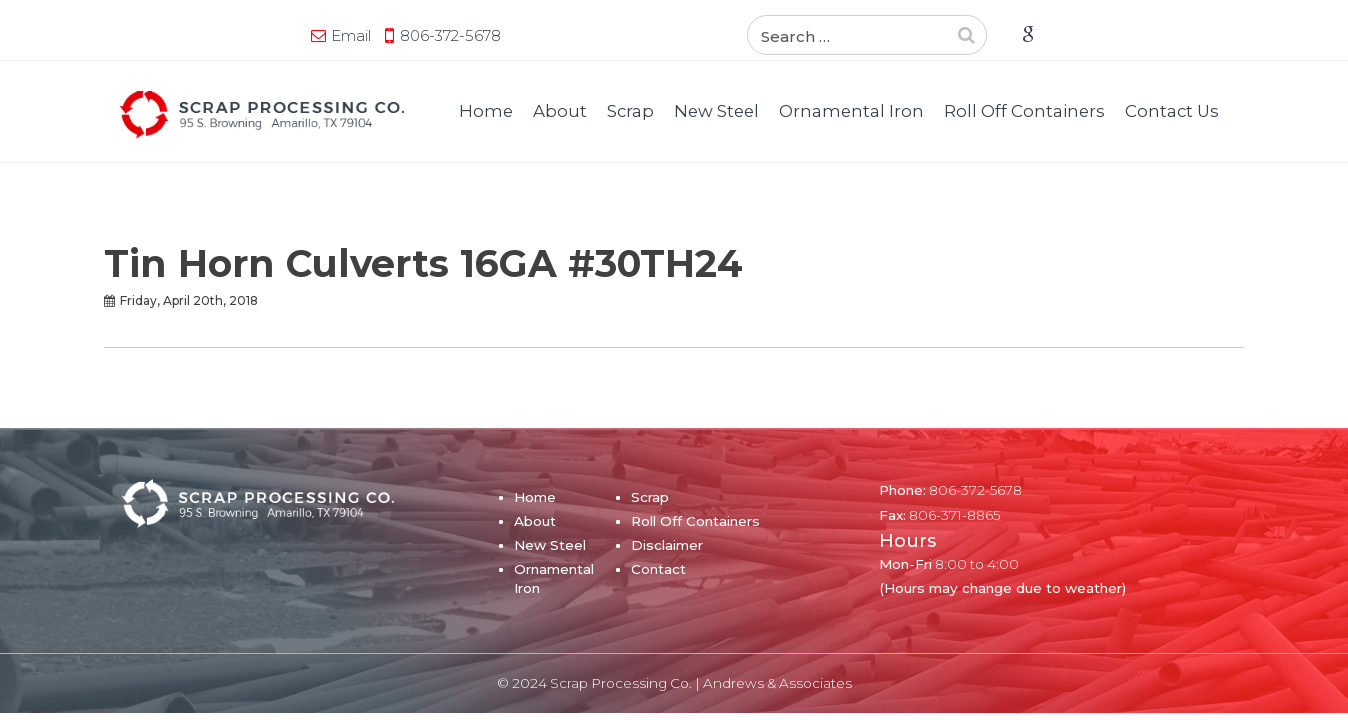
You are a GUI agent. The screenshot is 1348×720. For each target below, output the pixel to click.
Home (486, 111)
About (560, 111)
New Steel (716, 111)
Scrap (630, 111)
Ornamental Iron (851, 111)
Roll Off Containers (1024, 111)
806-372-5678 (258, 35)
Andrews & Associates (777, 683)
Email (159, 35)
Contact (658, 569)
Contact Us (1172, 111)
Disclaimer (667, 545)
